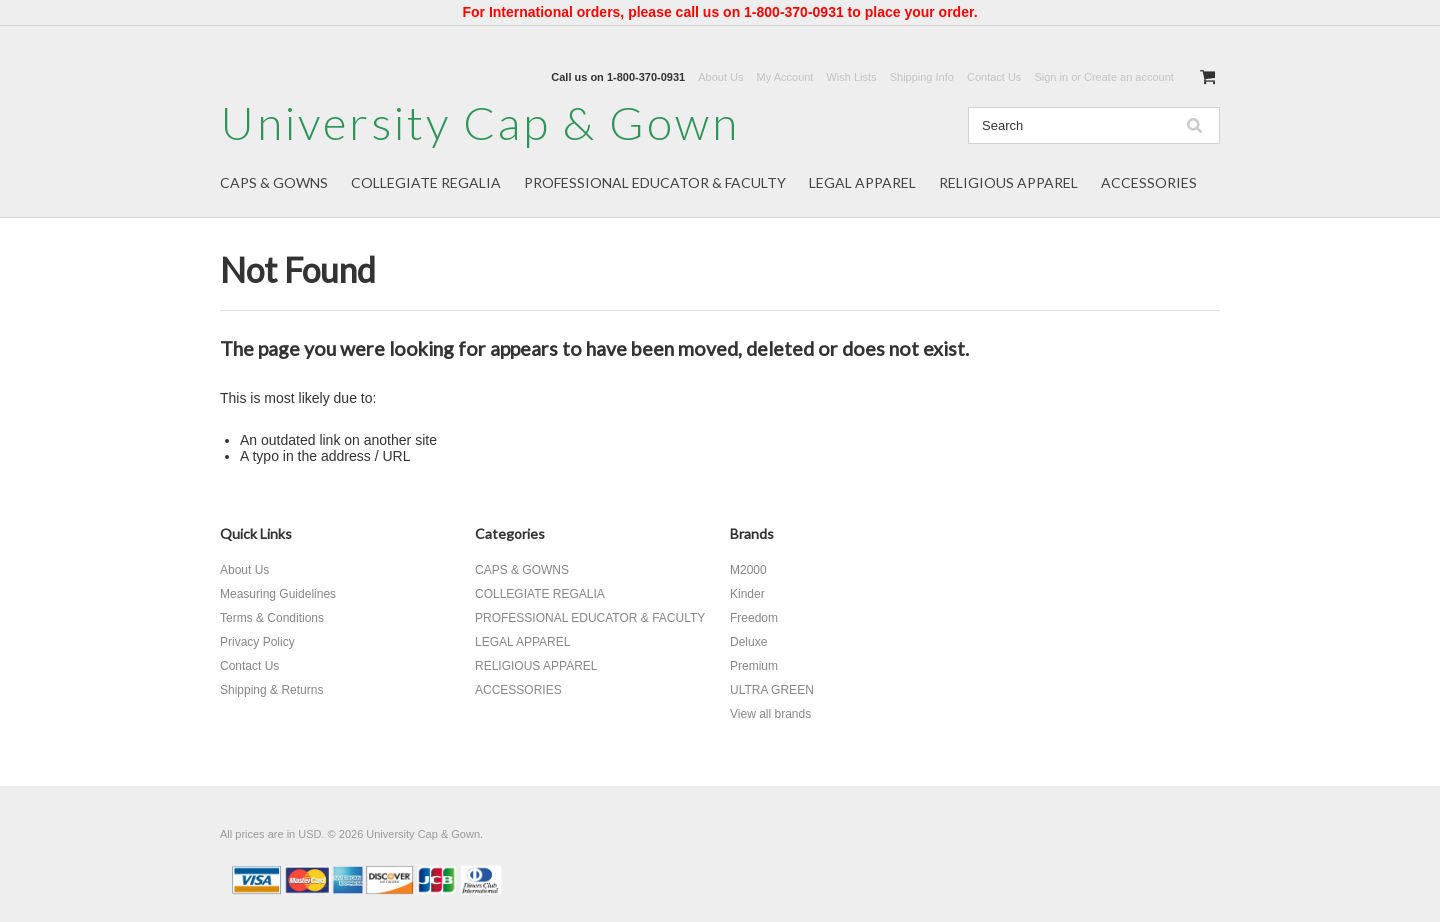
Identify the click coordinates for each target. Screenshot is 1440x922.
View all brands (770, 714)
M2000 (748, 570)
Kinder (747, 594)
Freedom (754, 618)
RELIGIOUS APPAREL (1008, 182)
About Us (720, 77)
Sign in (1051, 77)
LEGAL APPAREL (862, 182)
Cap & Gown (480, 122)
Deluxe (748, 642)
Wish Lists (851, 77)
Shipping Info (922, 77)
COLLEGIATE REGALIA (426, 182)
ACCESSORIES (1149, 182)
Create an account (1129, 77)
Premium (754, 666)
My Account (785, 77)
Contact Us (994, 77)
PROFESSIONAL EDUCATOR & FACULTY (655, 182)
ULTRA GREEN (772, 690)
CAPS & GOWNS (274, 182)
